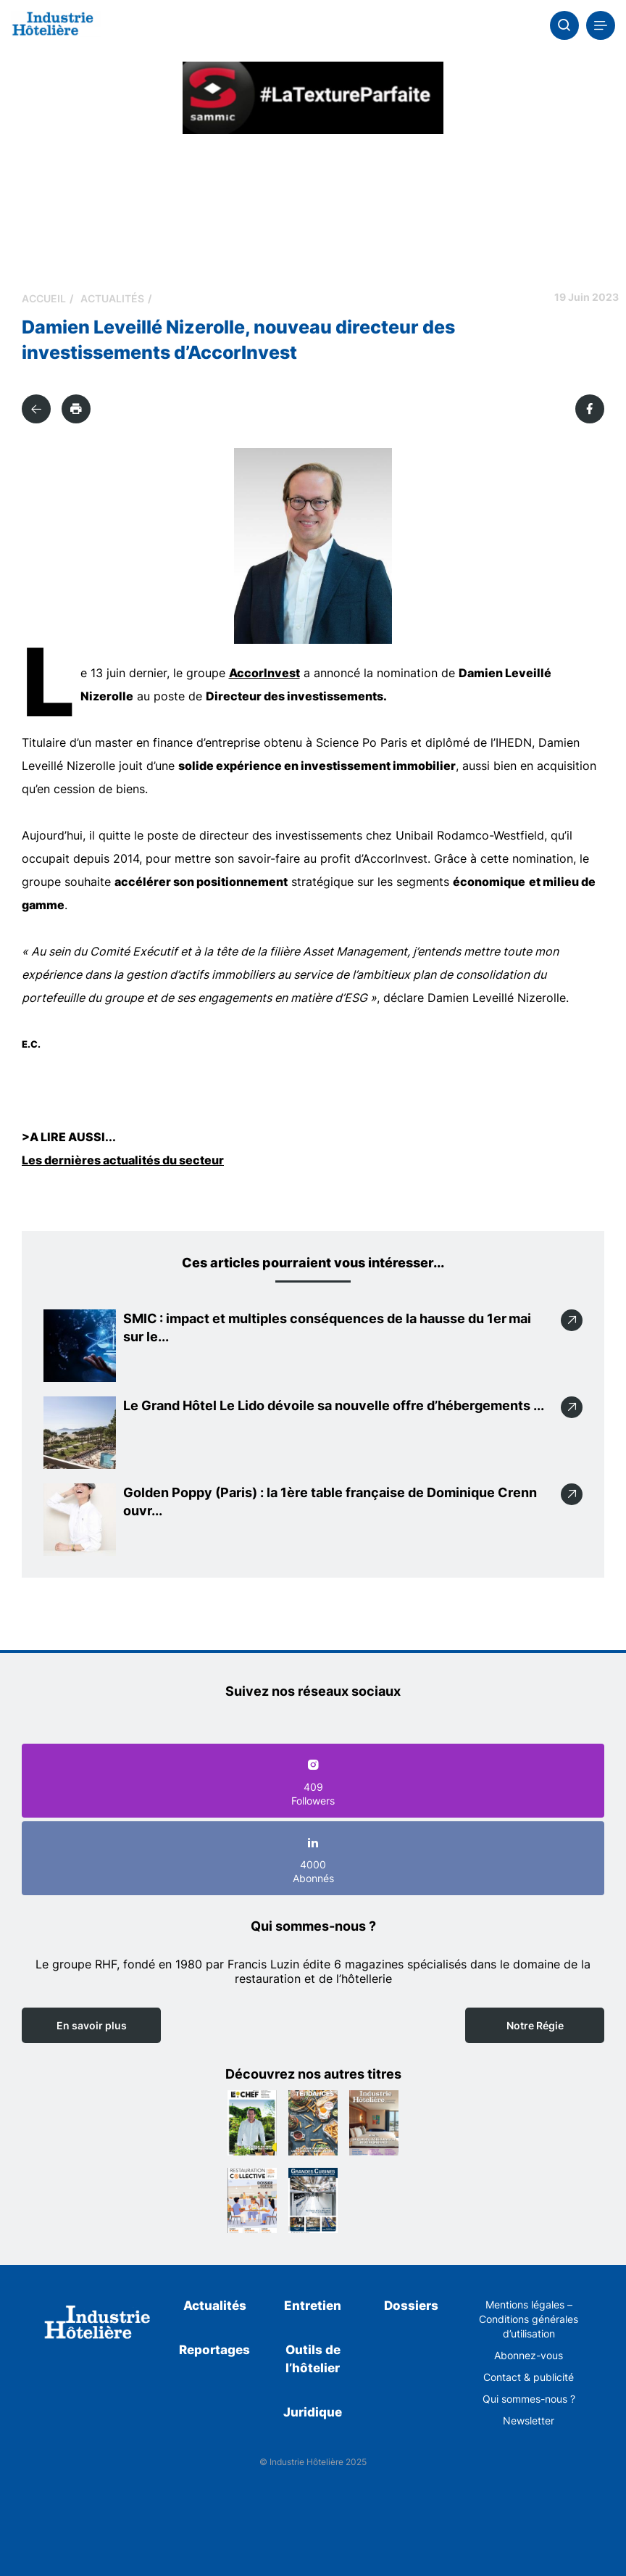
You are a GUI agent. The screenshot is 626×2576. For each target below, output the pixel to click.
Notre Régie (535, 2025)
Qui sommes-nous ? (529, 2399)
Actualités (112, 298)
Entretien (312, 2305)
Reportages (214, 2350)
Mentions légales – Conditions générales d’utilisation (528, 2319)
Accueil (44, 298)
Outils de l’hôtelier (313, 2359)
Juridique (312, 2412)
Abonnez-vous (528, 2355)
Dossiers (411, 2305)
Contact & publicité (528, 2377)
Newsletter (528, 2420)
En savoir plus (92, 2025)
